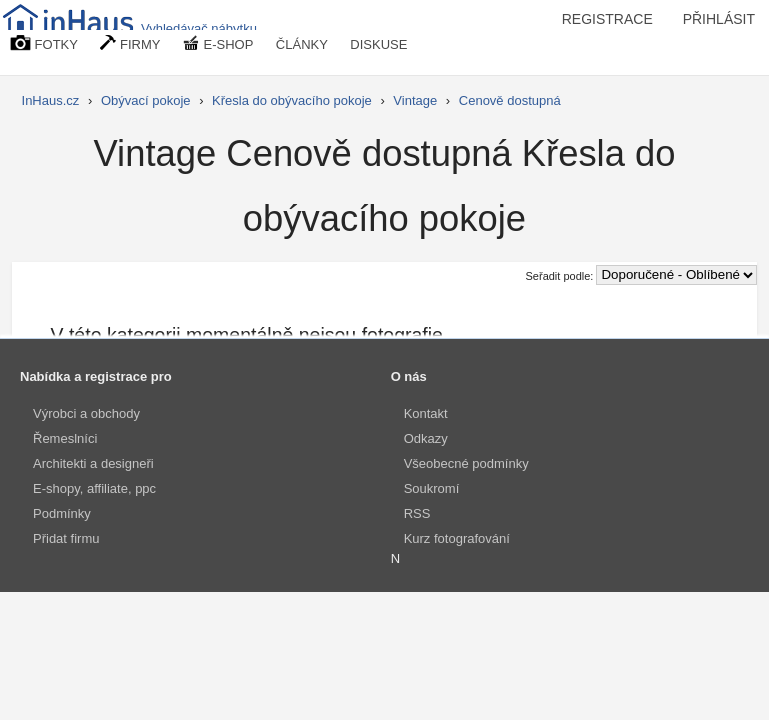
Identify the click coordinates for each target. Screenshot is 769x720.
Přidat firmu (66, 538)
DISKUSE (378, 44)
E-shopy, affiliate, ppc (94, 488)
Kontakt (426, 413)
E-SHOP (218, 43)
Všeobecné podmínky (466, 463)
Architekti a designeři (93, 463)
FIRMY (130, 43)
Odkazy (426, 438)
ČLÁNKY (302, 44)
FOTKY (44, 43)
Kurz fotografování (457, 538)
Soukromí (432, 488)
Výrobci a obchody (86, 413)
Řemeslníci (65, 438)
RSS (417, 513)
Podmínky (62, 513)
